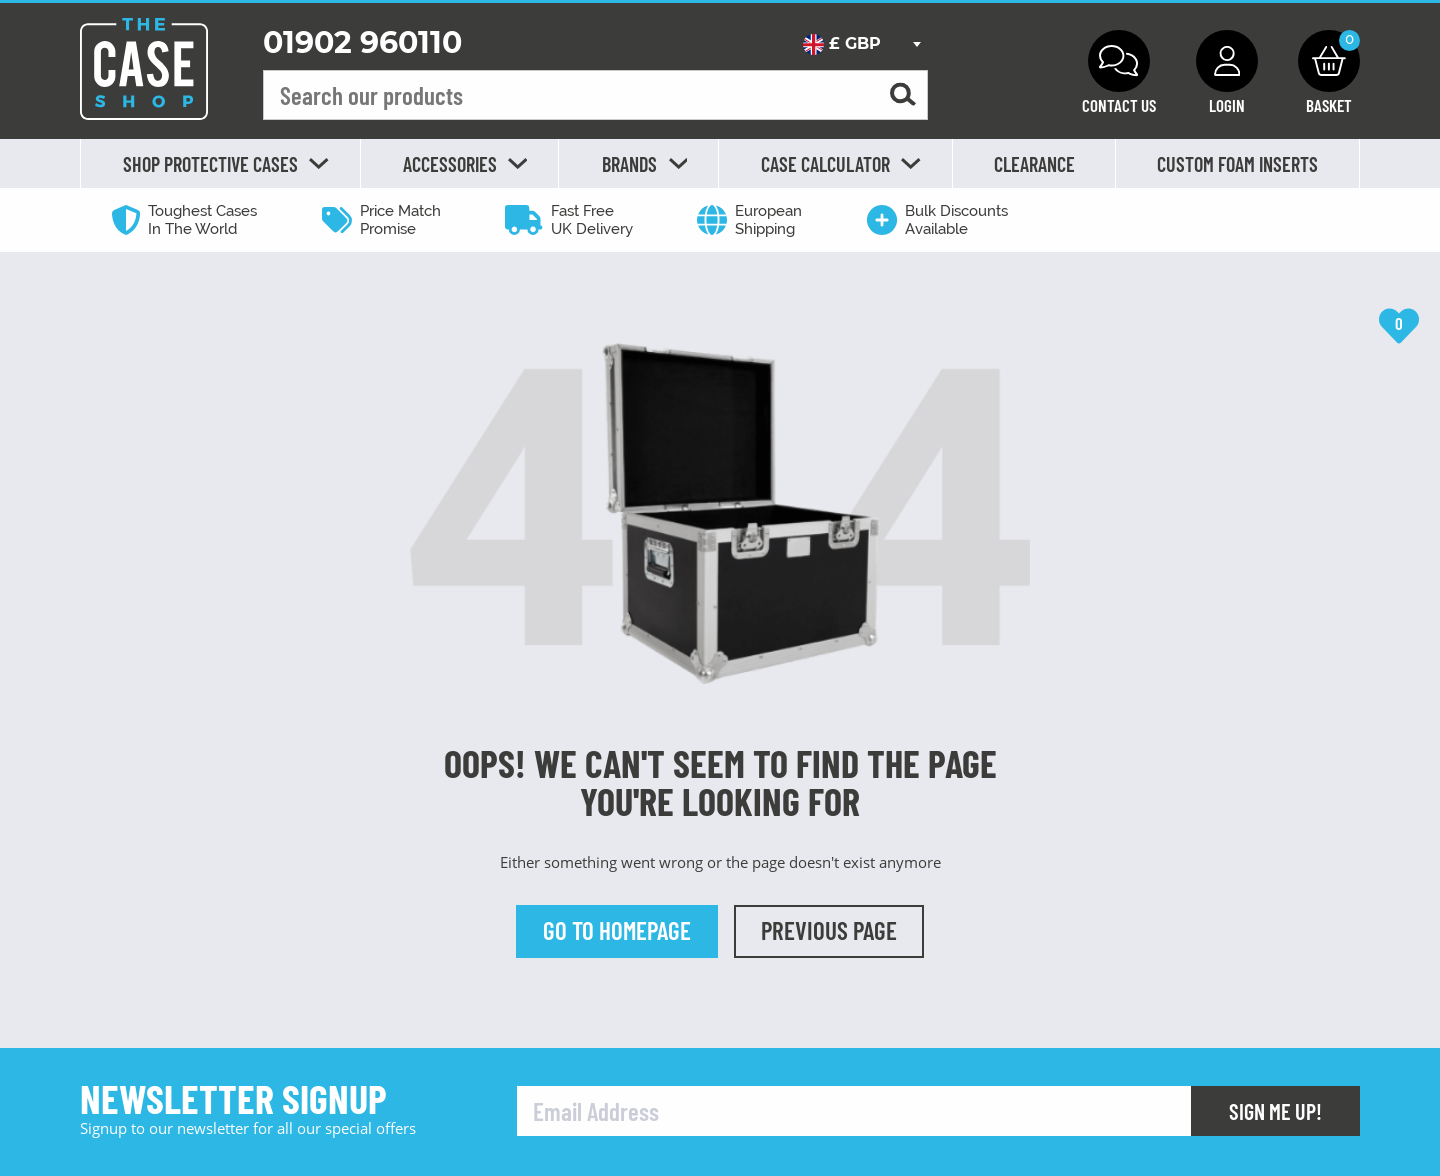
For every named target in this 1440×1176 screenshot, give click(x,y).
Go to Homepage (617, 930)
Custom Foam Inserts (1237, 164)
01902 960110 (362, 42)
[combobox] (861, 44)
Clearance (1034, 164)
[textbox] (861, 44)
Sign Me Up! (1275, 1111)
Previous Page (829, 930)
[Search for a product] (903, 95)
